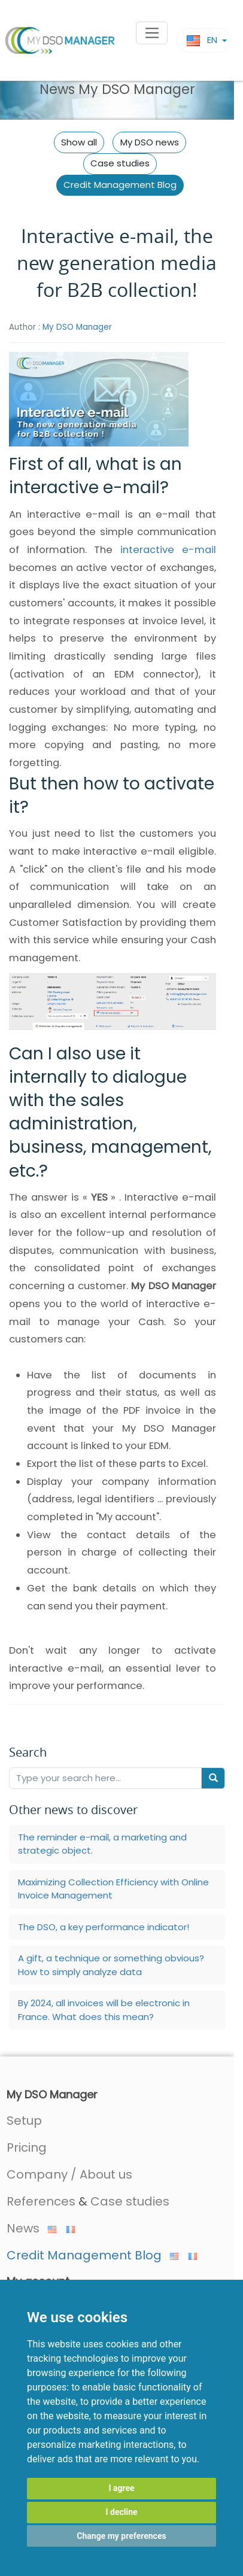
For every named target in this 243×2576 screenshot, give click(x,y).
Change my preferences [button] (121, 2536)
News (32, 2228)
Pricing (27, 2147)
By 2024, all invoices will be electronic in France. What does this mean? (104, 2010)
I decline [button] (121, 2512)
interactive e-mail (168, 550)
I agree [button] (121, 2488)
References (41, 2201)
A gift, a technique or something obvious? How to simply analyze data (111, 1965)
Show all (79, 142)
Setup (24, 2120)
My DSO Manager (77, 327)
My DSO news (149, 142)
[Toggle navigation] (152, 33)
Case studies (120, 163)
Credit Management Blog (120, 184)
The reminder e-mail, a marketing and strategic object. (102, 1844)
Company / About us (69, 2174)
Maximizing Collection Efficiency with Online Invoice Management (113, 1889)
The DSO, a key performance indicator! (103, 1927)
